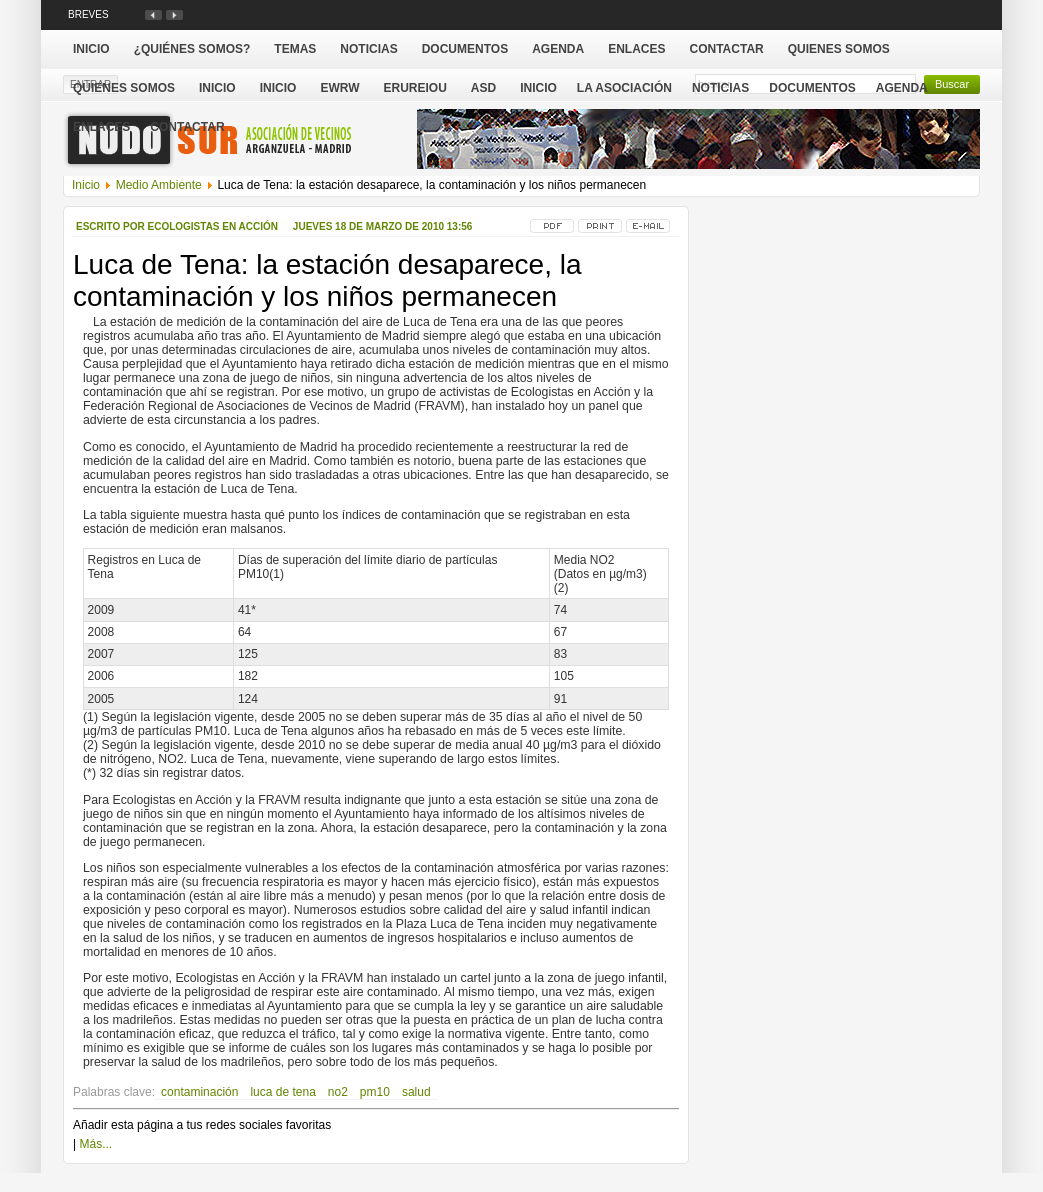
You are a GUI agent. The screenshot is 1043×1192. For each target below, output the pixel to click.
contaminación (199, 1092)
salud (416, 1092)
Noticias (720, 88)
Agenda (902, 88)
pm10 (375, 1092)
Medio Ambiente (159, 185)
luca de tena (282, 1092)
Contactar (187, 127)
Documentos (812, 88)
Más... (95, 1144)
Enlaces (101, 127)
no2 (338, 1092)
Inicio (538, 88)
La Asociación (624, 88)
